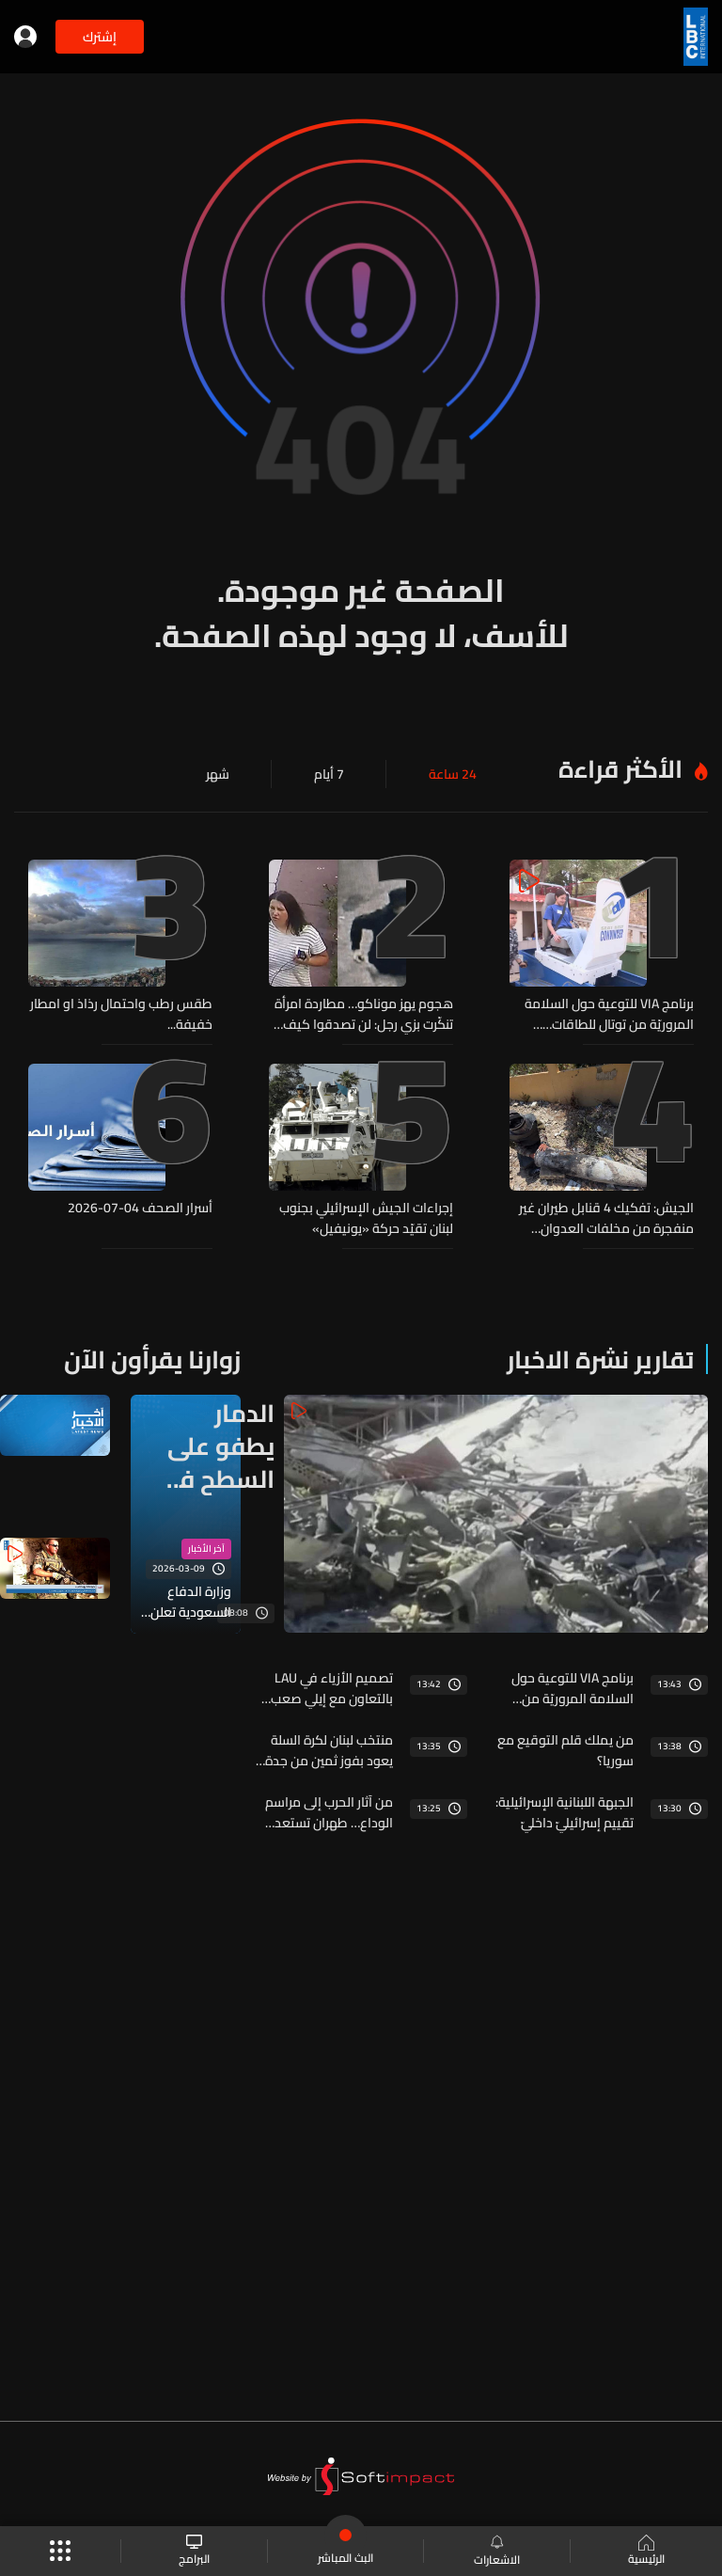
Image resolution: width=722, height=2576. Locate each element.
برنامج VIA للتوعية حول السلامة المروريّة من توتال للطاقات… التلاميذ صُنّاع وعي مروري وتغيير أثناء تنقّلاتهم (606, 1014)
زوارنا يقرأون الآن (152, 1359)
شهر (217, 774)
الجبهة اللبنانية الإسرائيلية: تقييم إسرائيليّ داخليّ (564, 1812)
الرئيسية (646, 2551)
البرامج (194, 2551)
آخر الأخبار (206, 1549)
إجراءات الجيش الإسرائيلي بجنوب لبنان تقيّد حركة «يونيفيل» (366, 1218)
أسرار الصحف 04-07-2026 (140, 1208)
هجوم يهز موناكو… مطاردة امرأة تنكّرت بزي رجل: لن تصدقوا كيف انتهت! (364, 1014)
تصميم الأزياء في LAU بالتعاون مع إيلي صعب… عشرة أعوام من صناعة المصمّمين (327, 1688)
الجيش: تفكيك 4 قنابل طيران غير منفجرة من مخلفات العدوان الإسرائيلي (606, 1218)
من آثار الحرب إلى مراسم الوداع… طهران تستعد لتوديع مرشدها (329, 1812)
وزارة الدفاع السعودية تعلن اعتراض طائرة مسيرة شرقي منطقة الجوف (190, 1601)
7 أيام (329, 774)
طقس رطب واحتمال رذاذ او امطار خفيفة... (121, 1014)
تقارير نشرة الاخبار (600, 1359)
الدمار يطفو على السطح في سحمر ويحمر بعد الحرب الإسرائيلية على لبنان (217, 1446)
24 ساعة (453, 774)
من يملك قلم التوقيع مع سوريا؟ (565, 1750)
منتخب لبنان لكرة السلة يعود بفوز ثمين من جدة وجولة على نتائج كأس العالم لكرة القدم (329, 1750)
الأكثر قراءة (620, 768)
